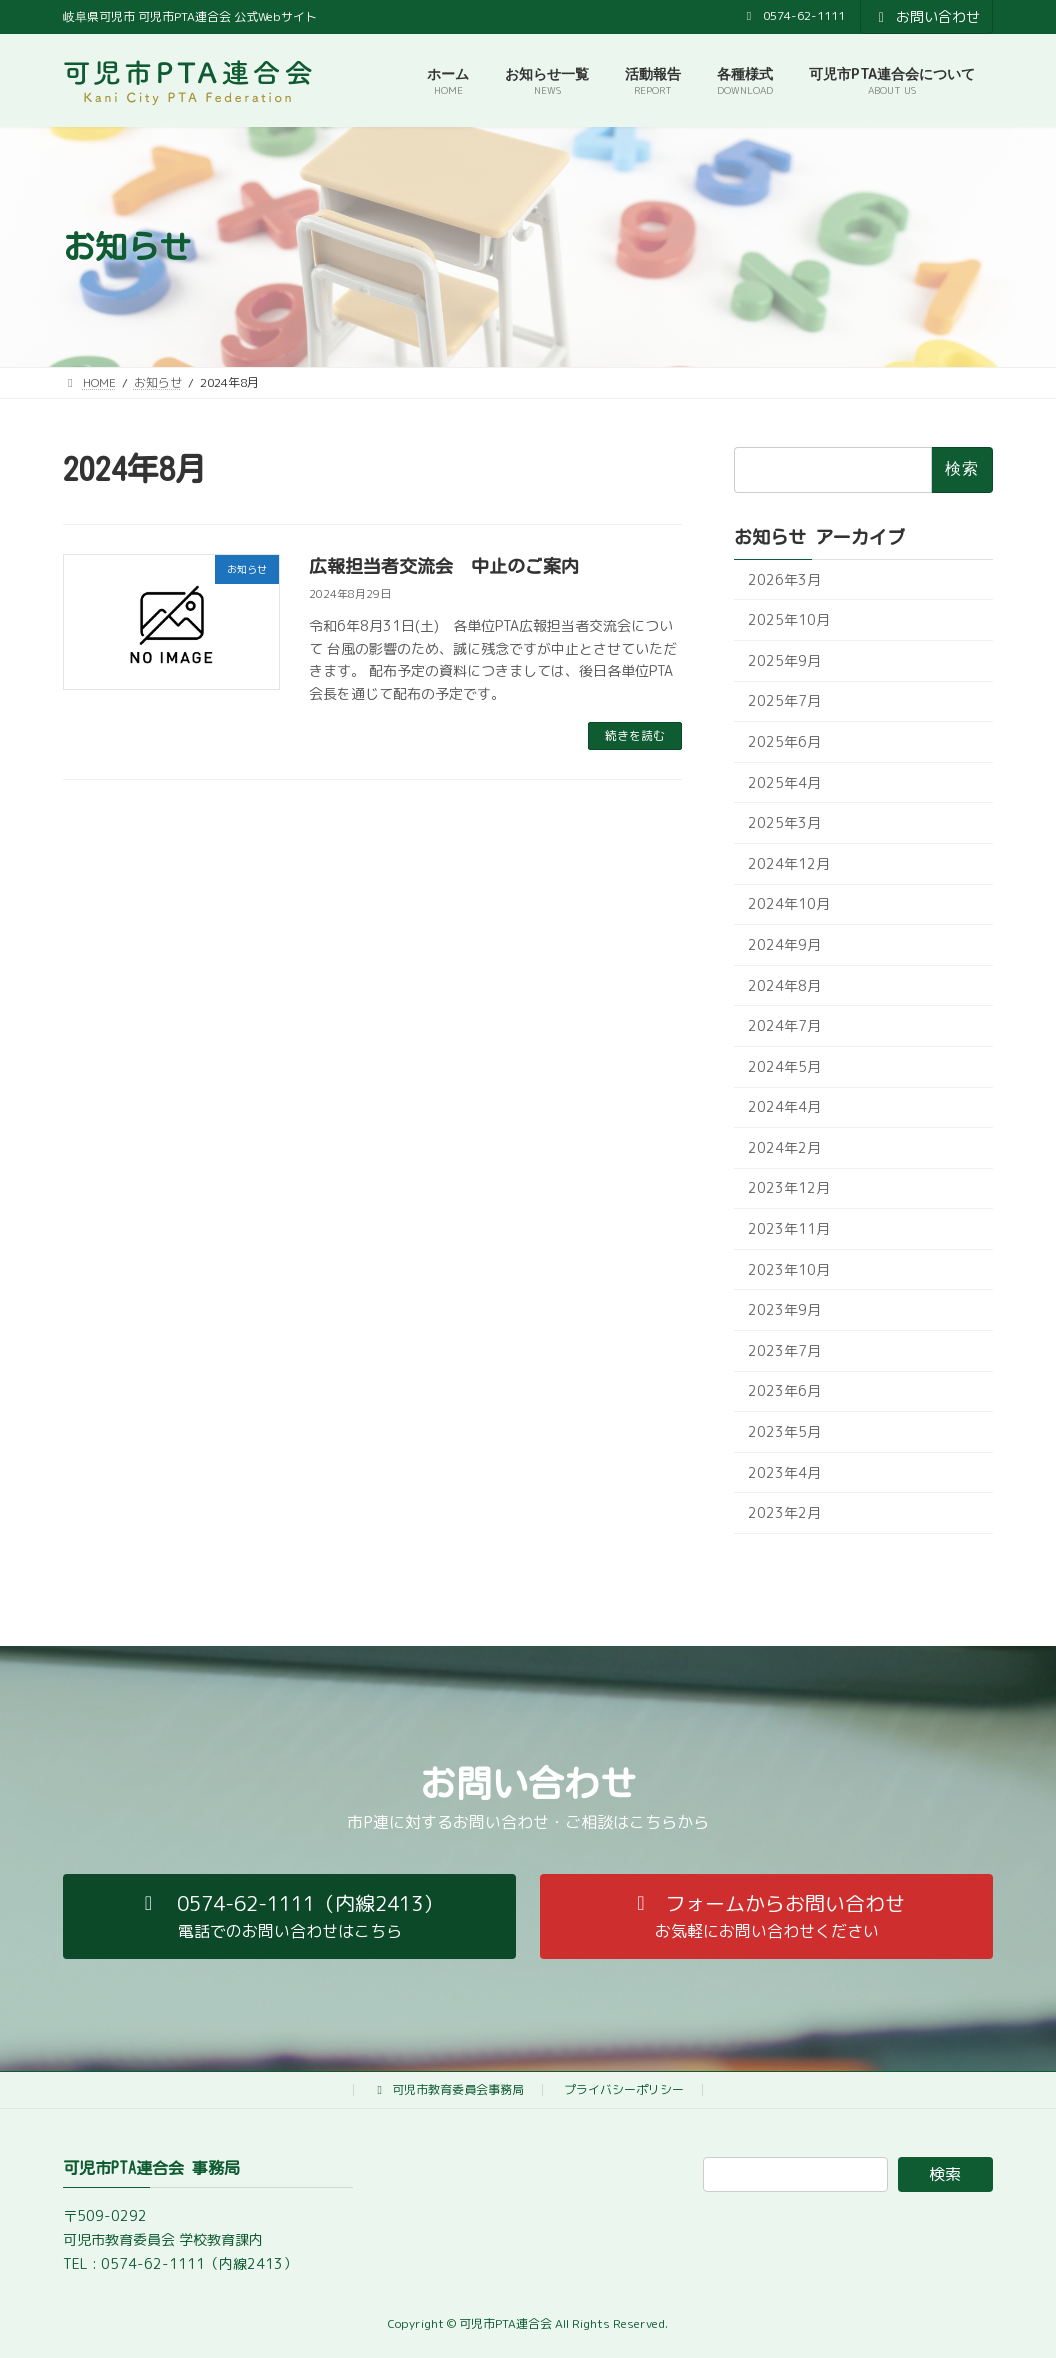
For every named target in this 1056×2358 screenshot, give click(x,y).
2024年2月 (784, 1147)
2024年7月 (784, 1026)
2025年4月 (784, 782)
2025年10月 (789, 620)
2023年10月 (789, 1269)
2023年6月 (784, 1391)
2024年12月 (789, 863)
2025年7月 (784, 701)
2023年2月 (784, 1513)
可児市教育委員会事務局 (448, 2089)
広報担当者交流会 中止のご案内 (444, 566)
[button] (289, 1916)
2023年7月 (784, 1350)
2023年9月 (784, 1310)
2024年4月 (784, 1107)
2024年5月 (784, 1066)
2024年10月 (789, 904)
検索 (945, 2174)
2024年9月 (784, 944)
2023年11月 (789, 1228)
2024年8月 (784, 985)
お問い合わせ (927, 16)
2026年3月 (784, 579)
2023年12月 (789, 1188)
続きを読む (635, 735)
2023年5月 (784, 1431)
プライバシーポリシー (624, 2089)
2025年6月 (784, 741)
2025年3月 (784, 823)
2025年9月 (784, 660)
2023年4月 (784, 1472)
